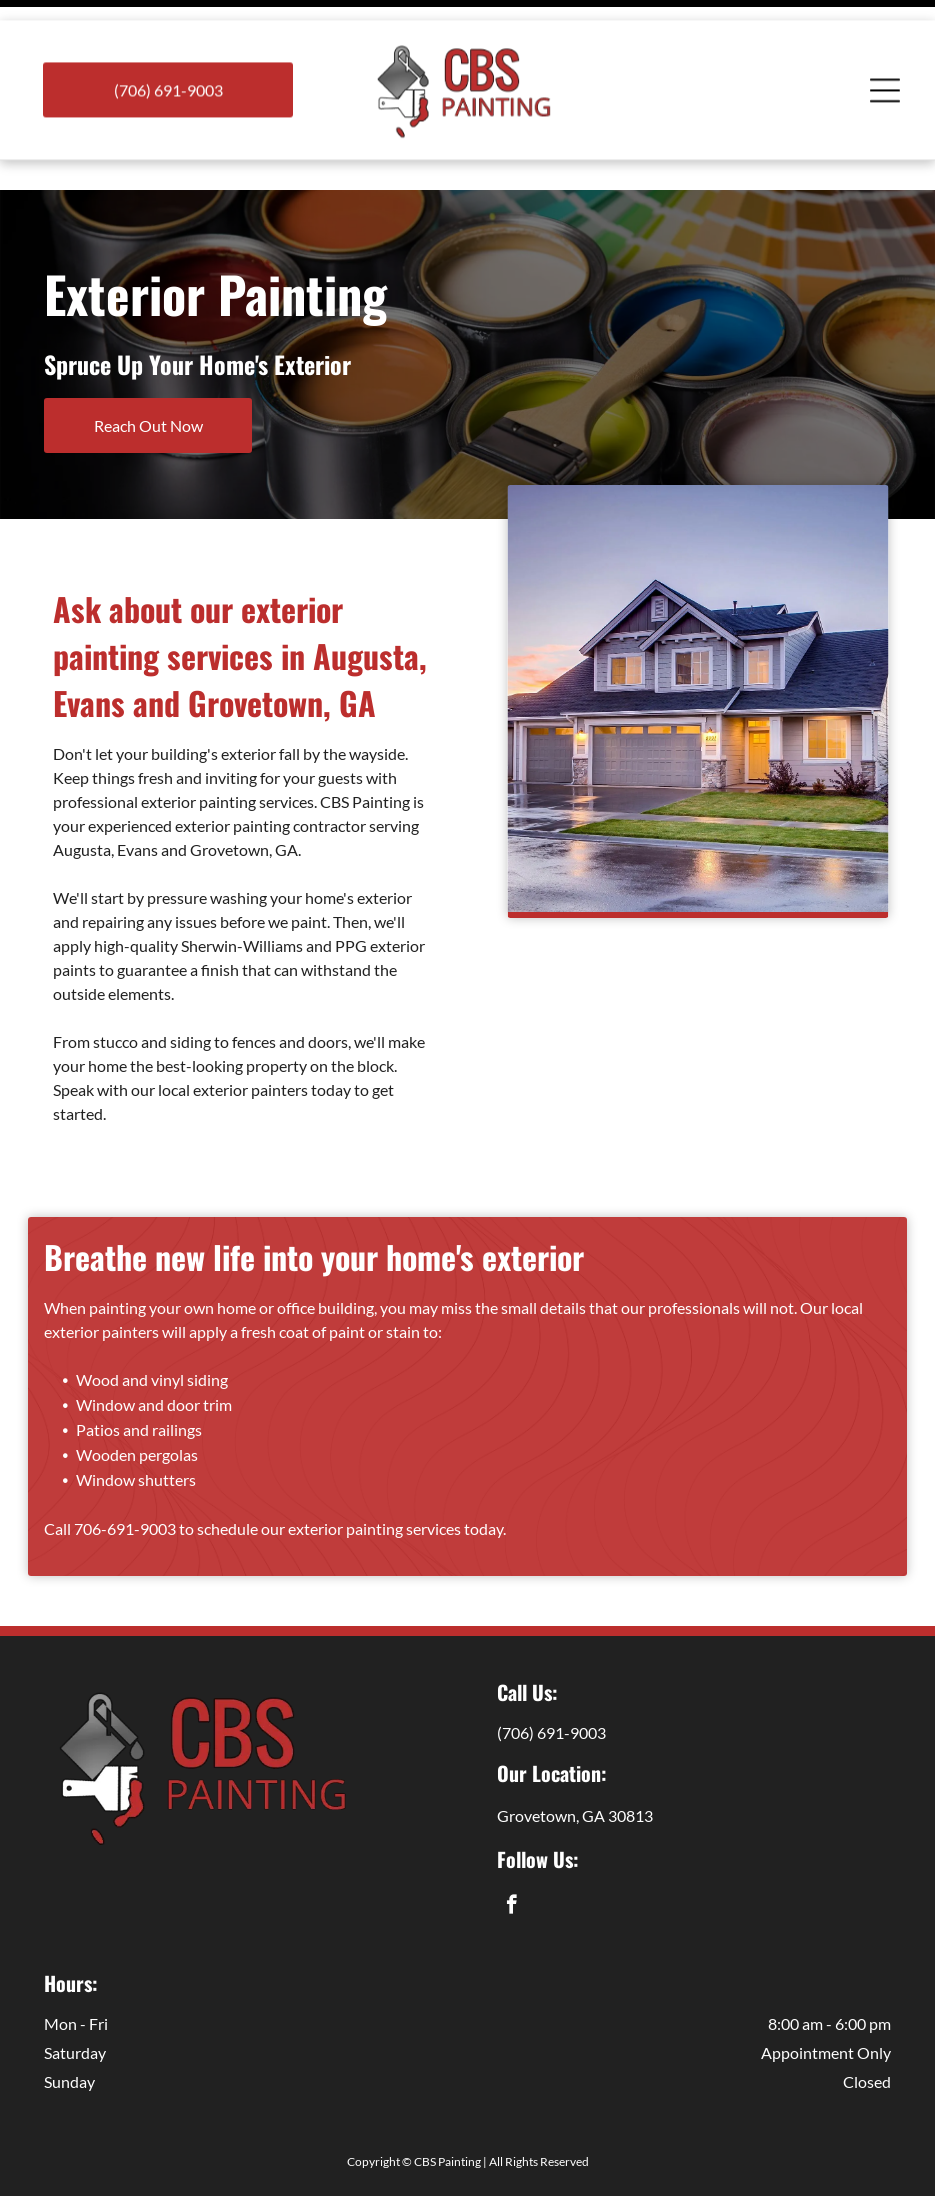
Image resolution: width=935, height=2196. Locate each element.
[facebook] (511, 1857)
